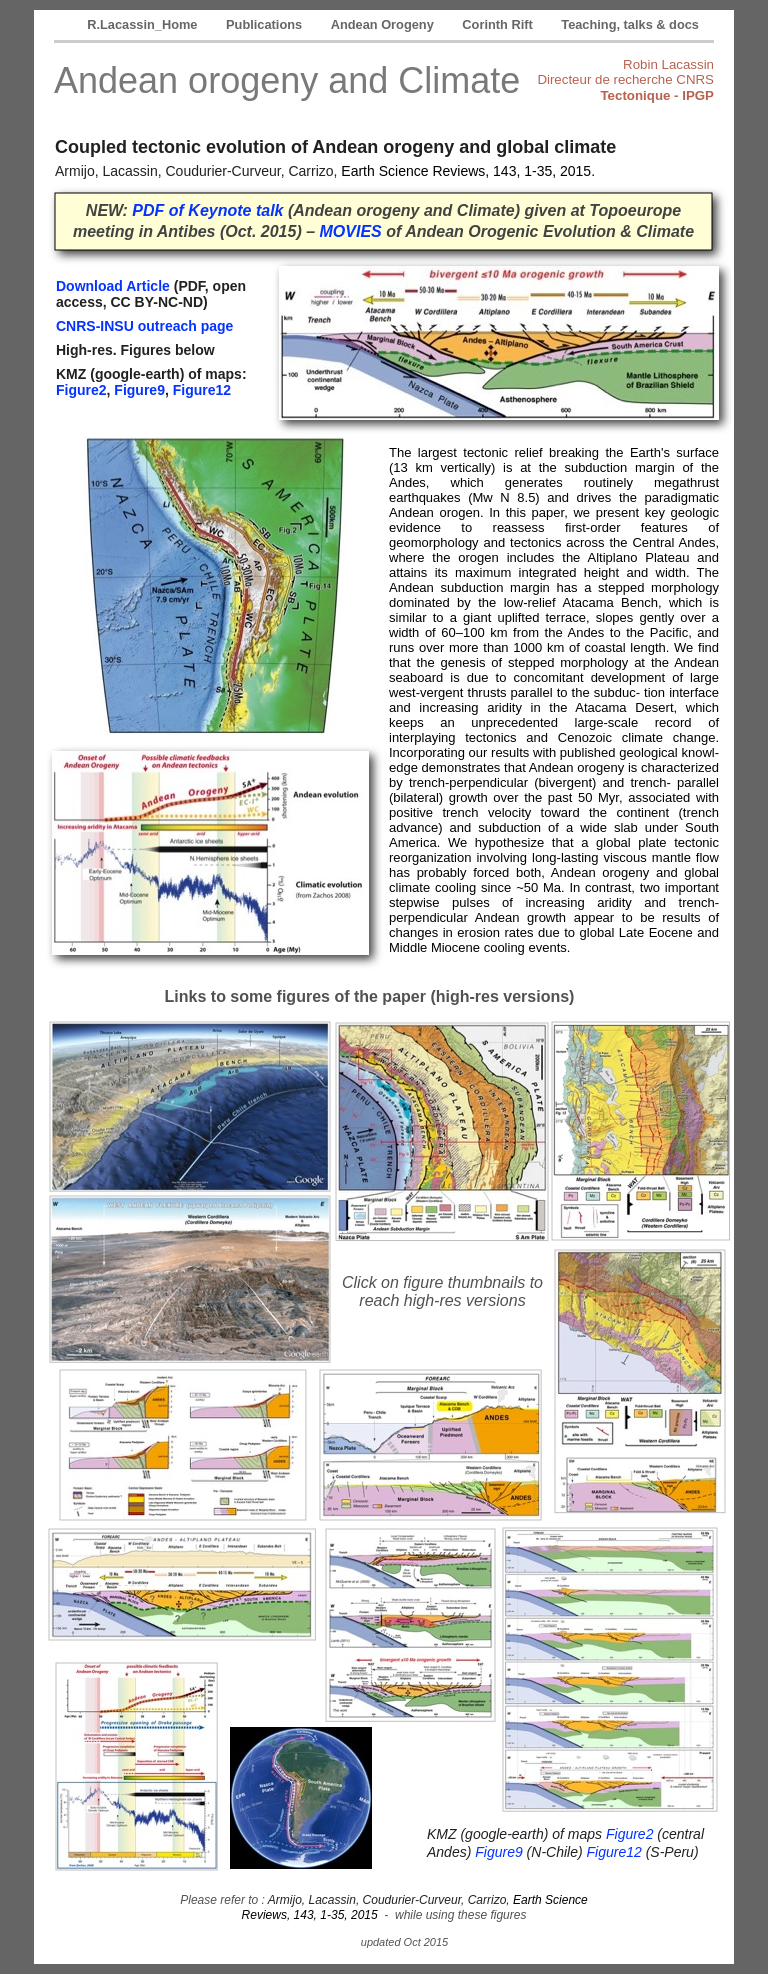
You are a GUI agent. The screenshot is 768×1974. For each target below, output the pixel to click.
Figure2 (81, 390)
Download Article (113, 286)
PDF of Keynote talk (207, 210)
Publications (266, 24)
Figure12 (202, 390)
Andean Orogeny (384, 24)
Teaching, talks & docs (630, 24)
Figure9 (139, 390)
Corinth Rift (499, 24)
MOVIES (351, 231)
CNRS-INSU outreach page (144, 326)
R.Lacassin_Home (144, 24)
